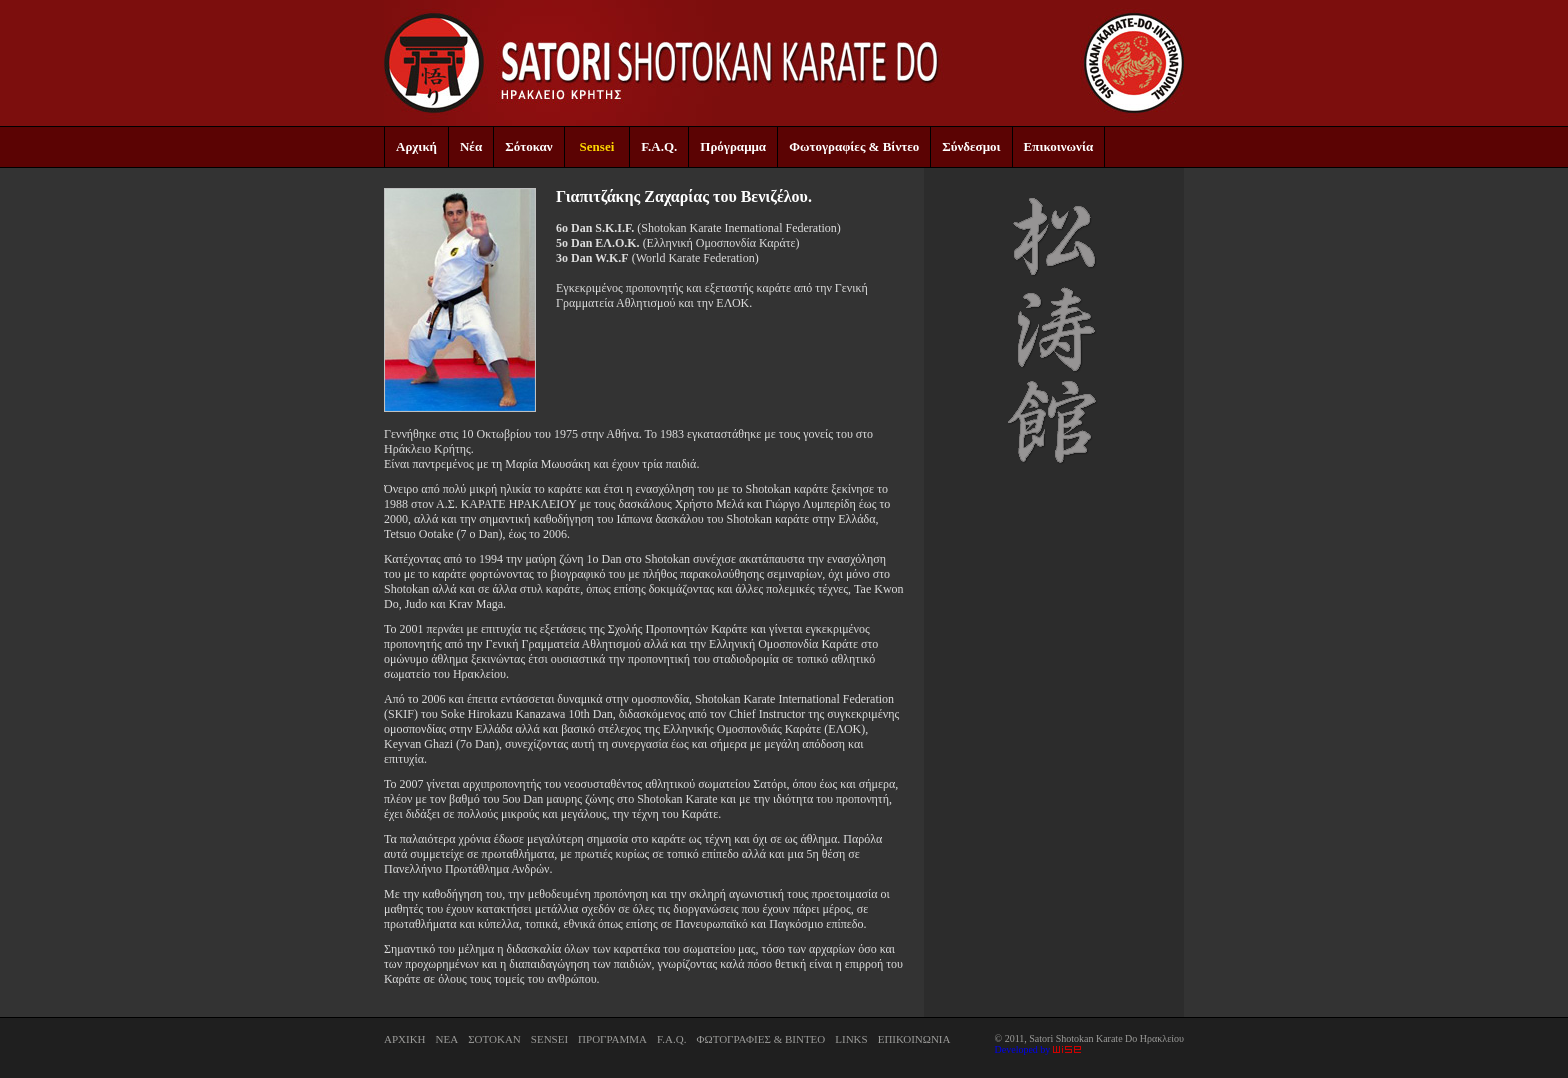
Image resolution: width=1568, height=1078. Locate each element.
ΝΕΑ (447, 1039)
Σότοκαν (528, 146)
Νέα (471, 146)
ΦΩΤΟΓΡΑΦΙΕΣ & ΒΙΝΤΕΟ (760, 1039)
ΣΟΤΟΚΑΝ (494, 1039)
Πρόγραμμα (733, 146)
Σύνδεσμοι (971, 146)
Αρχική (416, 146)
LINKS (851, 1039)
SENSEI (549, 1039)
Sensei (597, 146)
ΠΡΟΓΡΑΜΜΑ (612, 1039)
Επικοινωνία (1059, 146)
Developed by (1038, 1049)
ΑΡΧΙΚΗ (405, 1039)
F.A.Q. (659, 146)
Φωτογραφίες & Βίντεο (854, 146)
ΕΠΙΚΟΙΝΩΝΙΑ (914, 1039)
